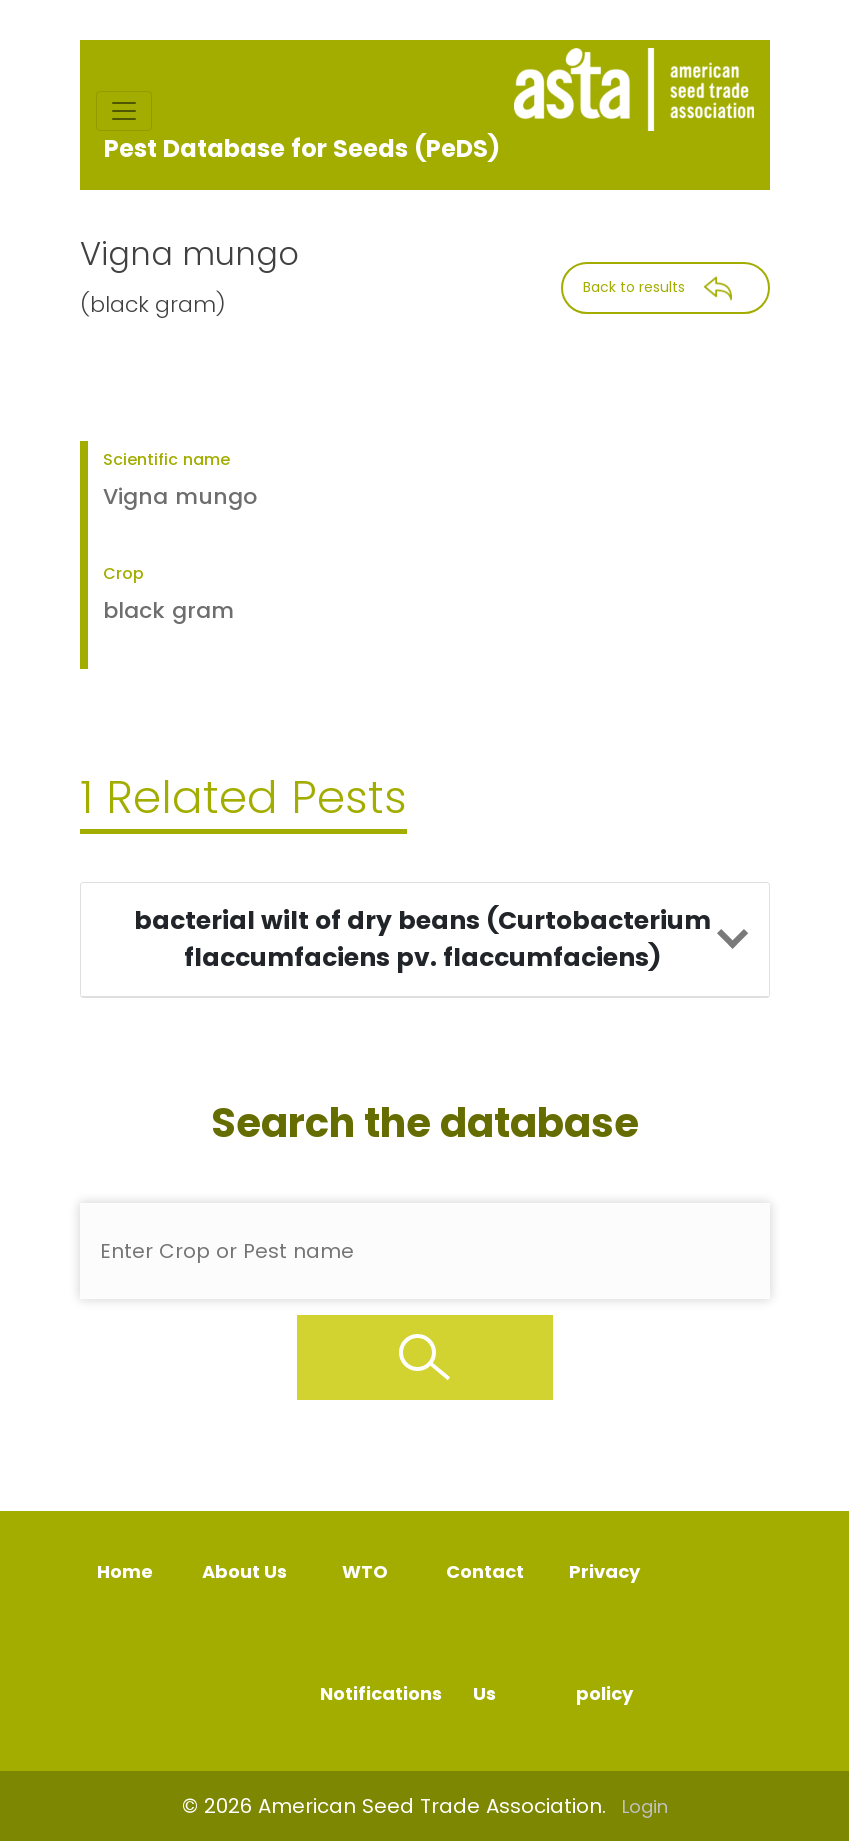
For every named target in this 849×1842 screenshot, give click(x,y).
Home (125, 1571)
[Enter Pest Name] (425, 1251)
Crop (123, 573)
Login (645, 1806)
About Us (244, 1571)
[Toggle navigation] (124, 111)
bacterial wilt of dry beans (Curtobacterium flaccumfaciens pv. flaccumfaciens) (422, 939)
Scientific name (166, 459)
